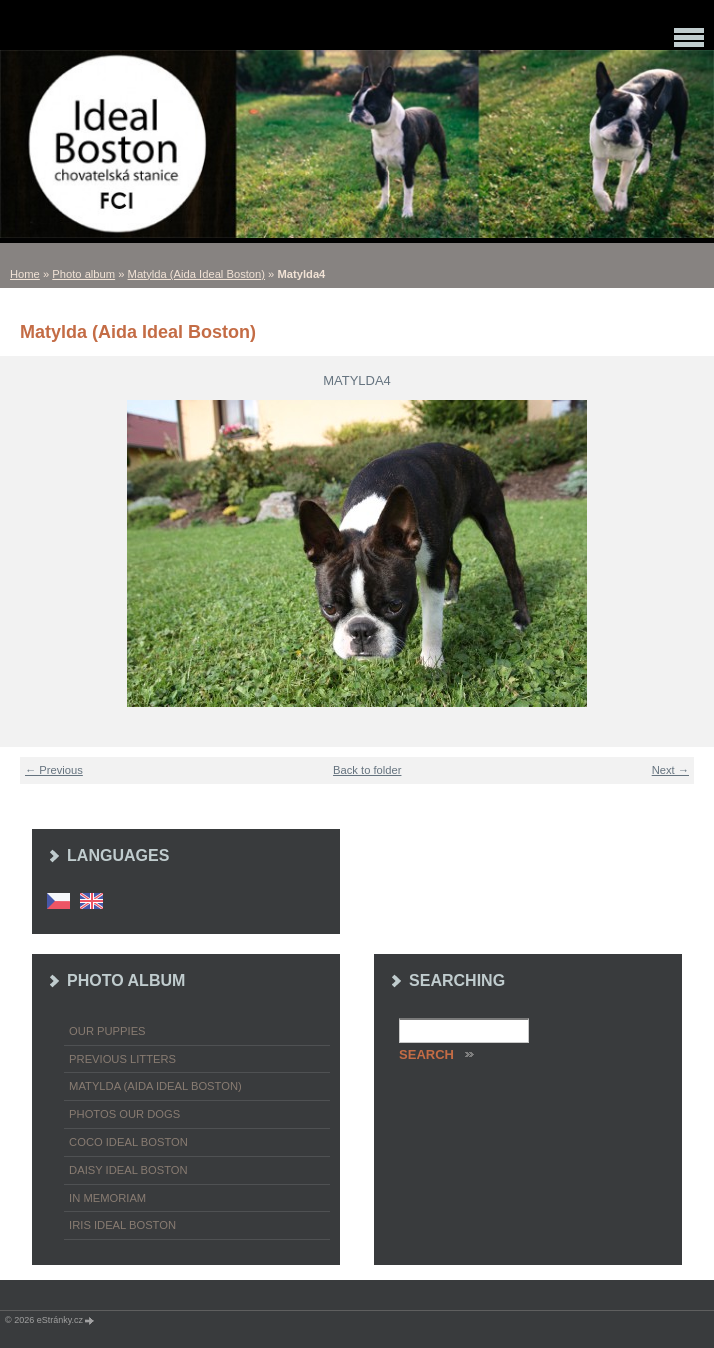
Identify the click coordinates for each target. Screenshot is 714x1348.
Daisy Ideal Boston (128, 1170)
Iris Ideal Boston (122, 1225)
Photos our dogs (124, 1114)
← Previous (54, 770)
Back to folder (367, 770)
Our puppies (107, 1031)
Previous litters (122, 1059)
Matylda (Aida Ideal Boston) (196, 274)
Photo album (83, 274)
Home (25, 274)
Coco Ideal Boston (128, 1142)
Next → (670, 770)
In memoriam (107, 1198)
